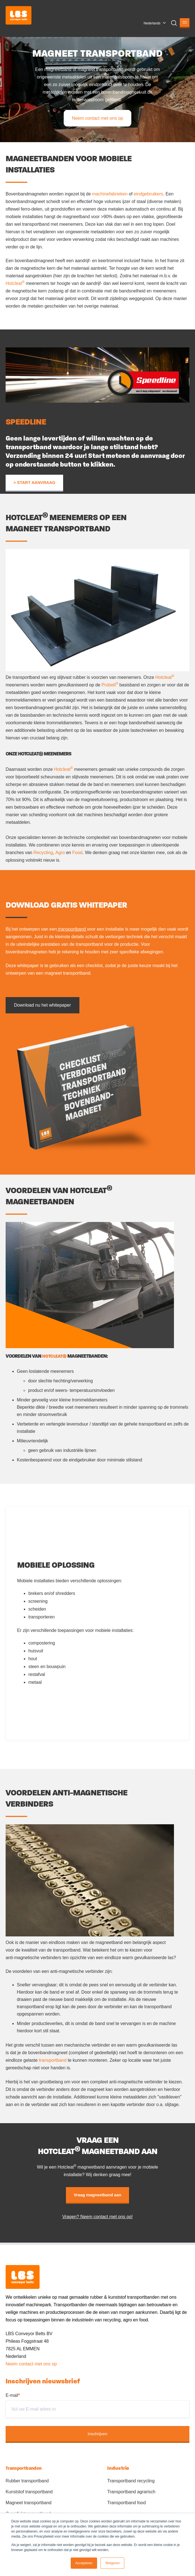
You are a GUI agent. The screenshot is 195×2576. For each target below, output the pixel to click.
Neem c (13, 2363)
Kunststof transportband (29, 2491)
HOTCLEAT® (54, 1356)
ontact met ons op (39, 2363)
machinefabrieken (109, 194)
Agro (60, 852)
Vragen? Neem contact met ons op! (97, 2216)
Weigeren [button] (112, 2563)
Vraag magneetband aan (97, 2195)
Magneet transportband (28, 2502)
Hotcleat (15, 283)
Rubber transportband (27, 2480)
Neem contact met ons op (97, 118)
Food (77, 852)
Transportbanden (24, 2468)
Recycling (43, 852)
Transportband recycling (131, 2480)
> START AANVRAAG (34, 482)
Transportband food (126, 2502)
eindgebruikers (148, 194)
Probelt (110, 684)
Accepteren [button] (84, 2563)
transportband (72, 929)
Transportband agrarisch (131, 2491)
